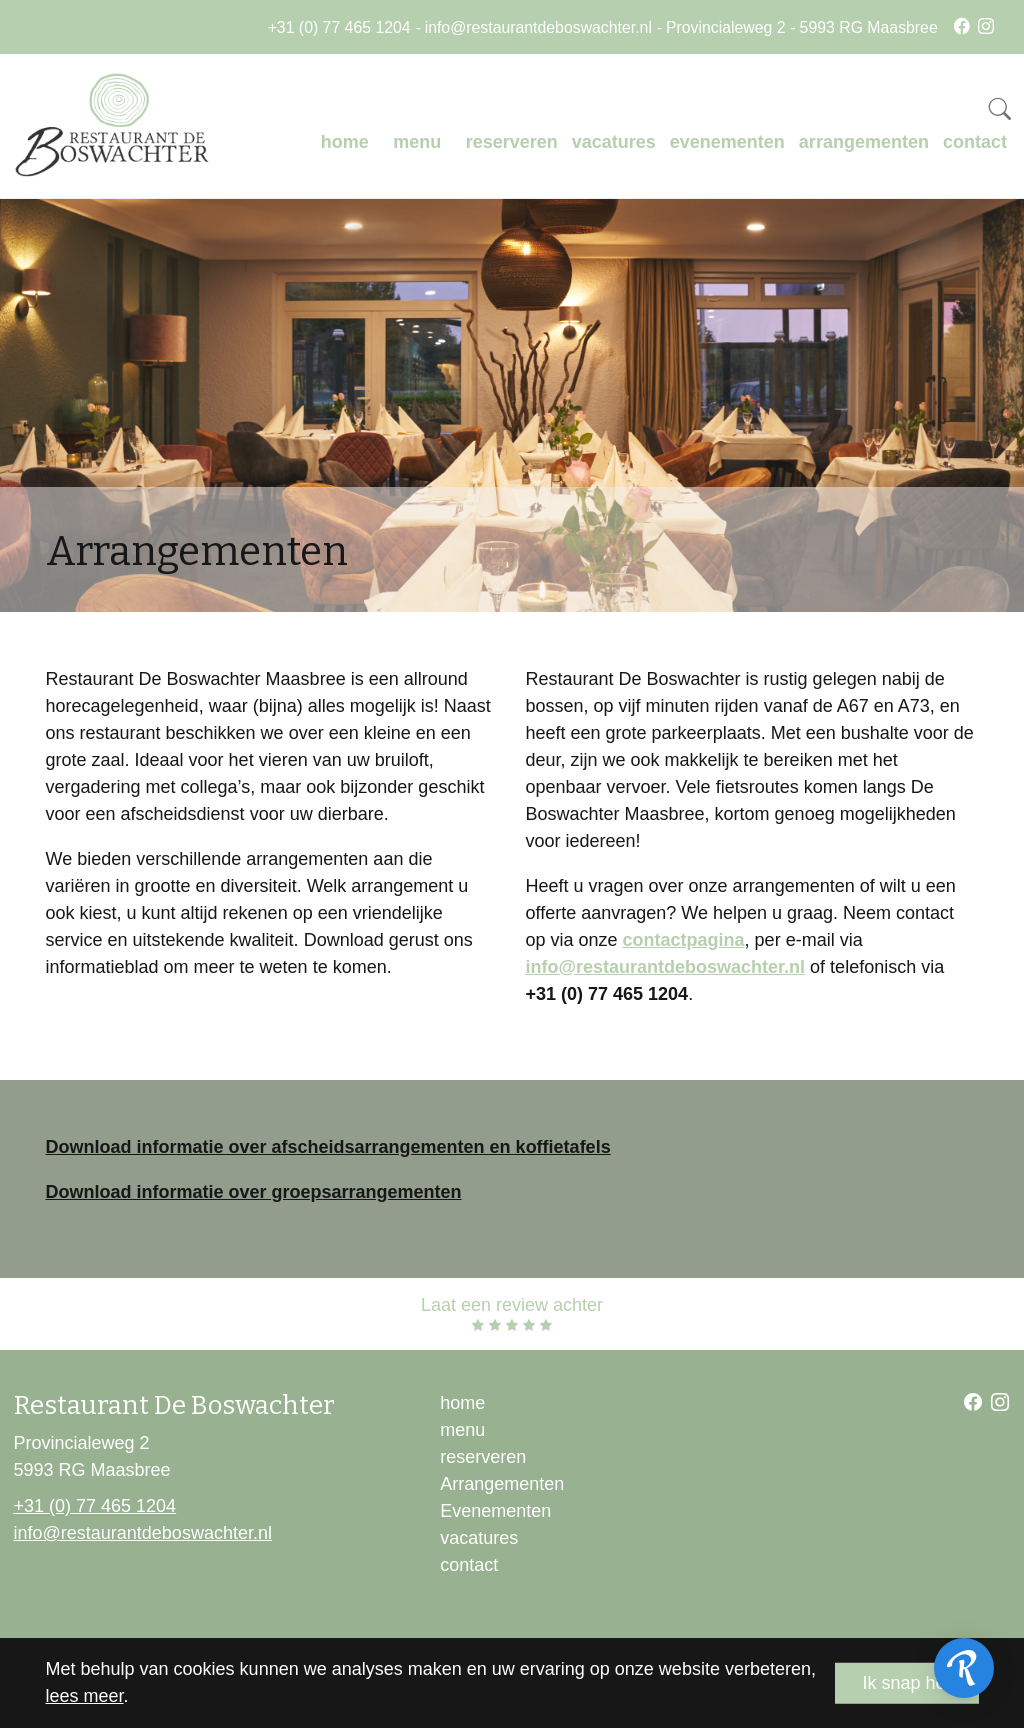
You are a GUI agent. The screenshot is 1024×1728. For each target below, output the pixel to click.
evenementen (727, 142)
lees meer (85, 1696)
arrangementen (864, 142)
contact (975, 142)
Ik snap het (906, 1683)
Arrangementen (502, 1484)
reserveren (512, 142)
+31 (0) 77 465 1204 (339, 27)
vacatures (614, 142)
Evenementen (495, 1511)
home (345, 142)
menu (417, 142)
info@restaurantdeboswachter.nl (538, 27)
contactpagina (684, 940)
